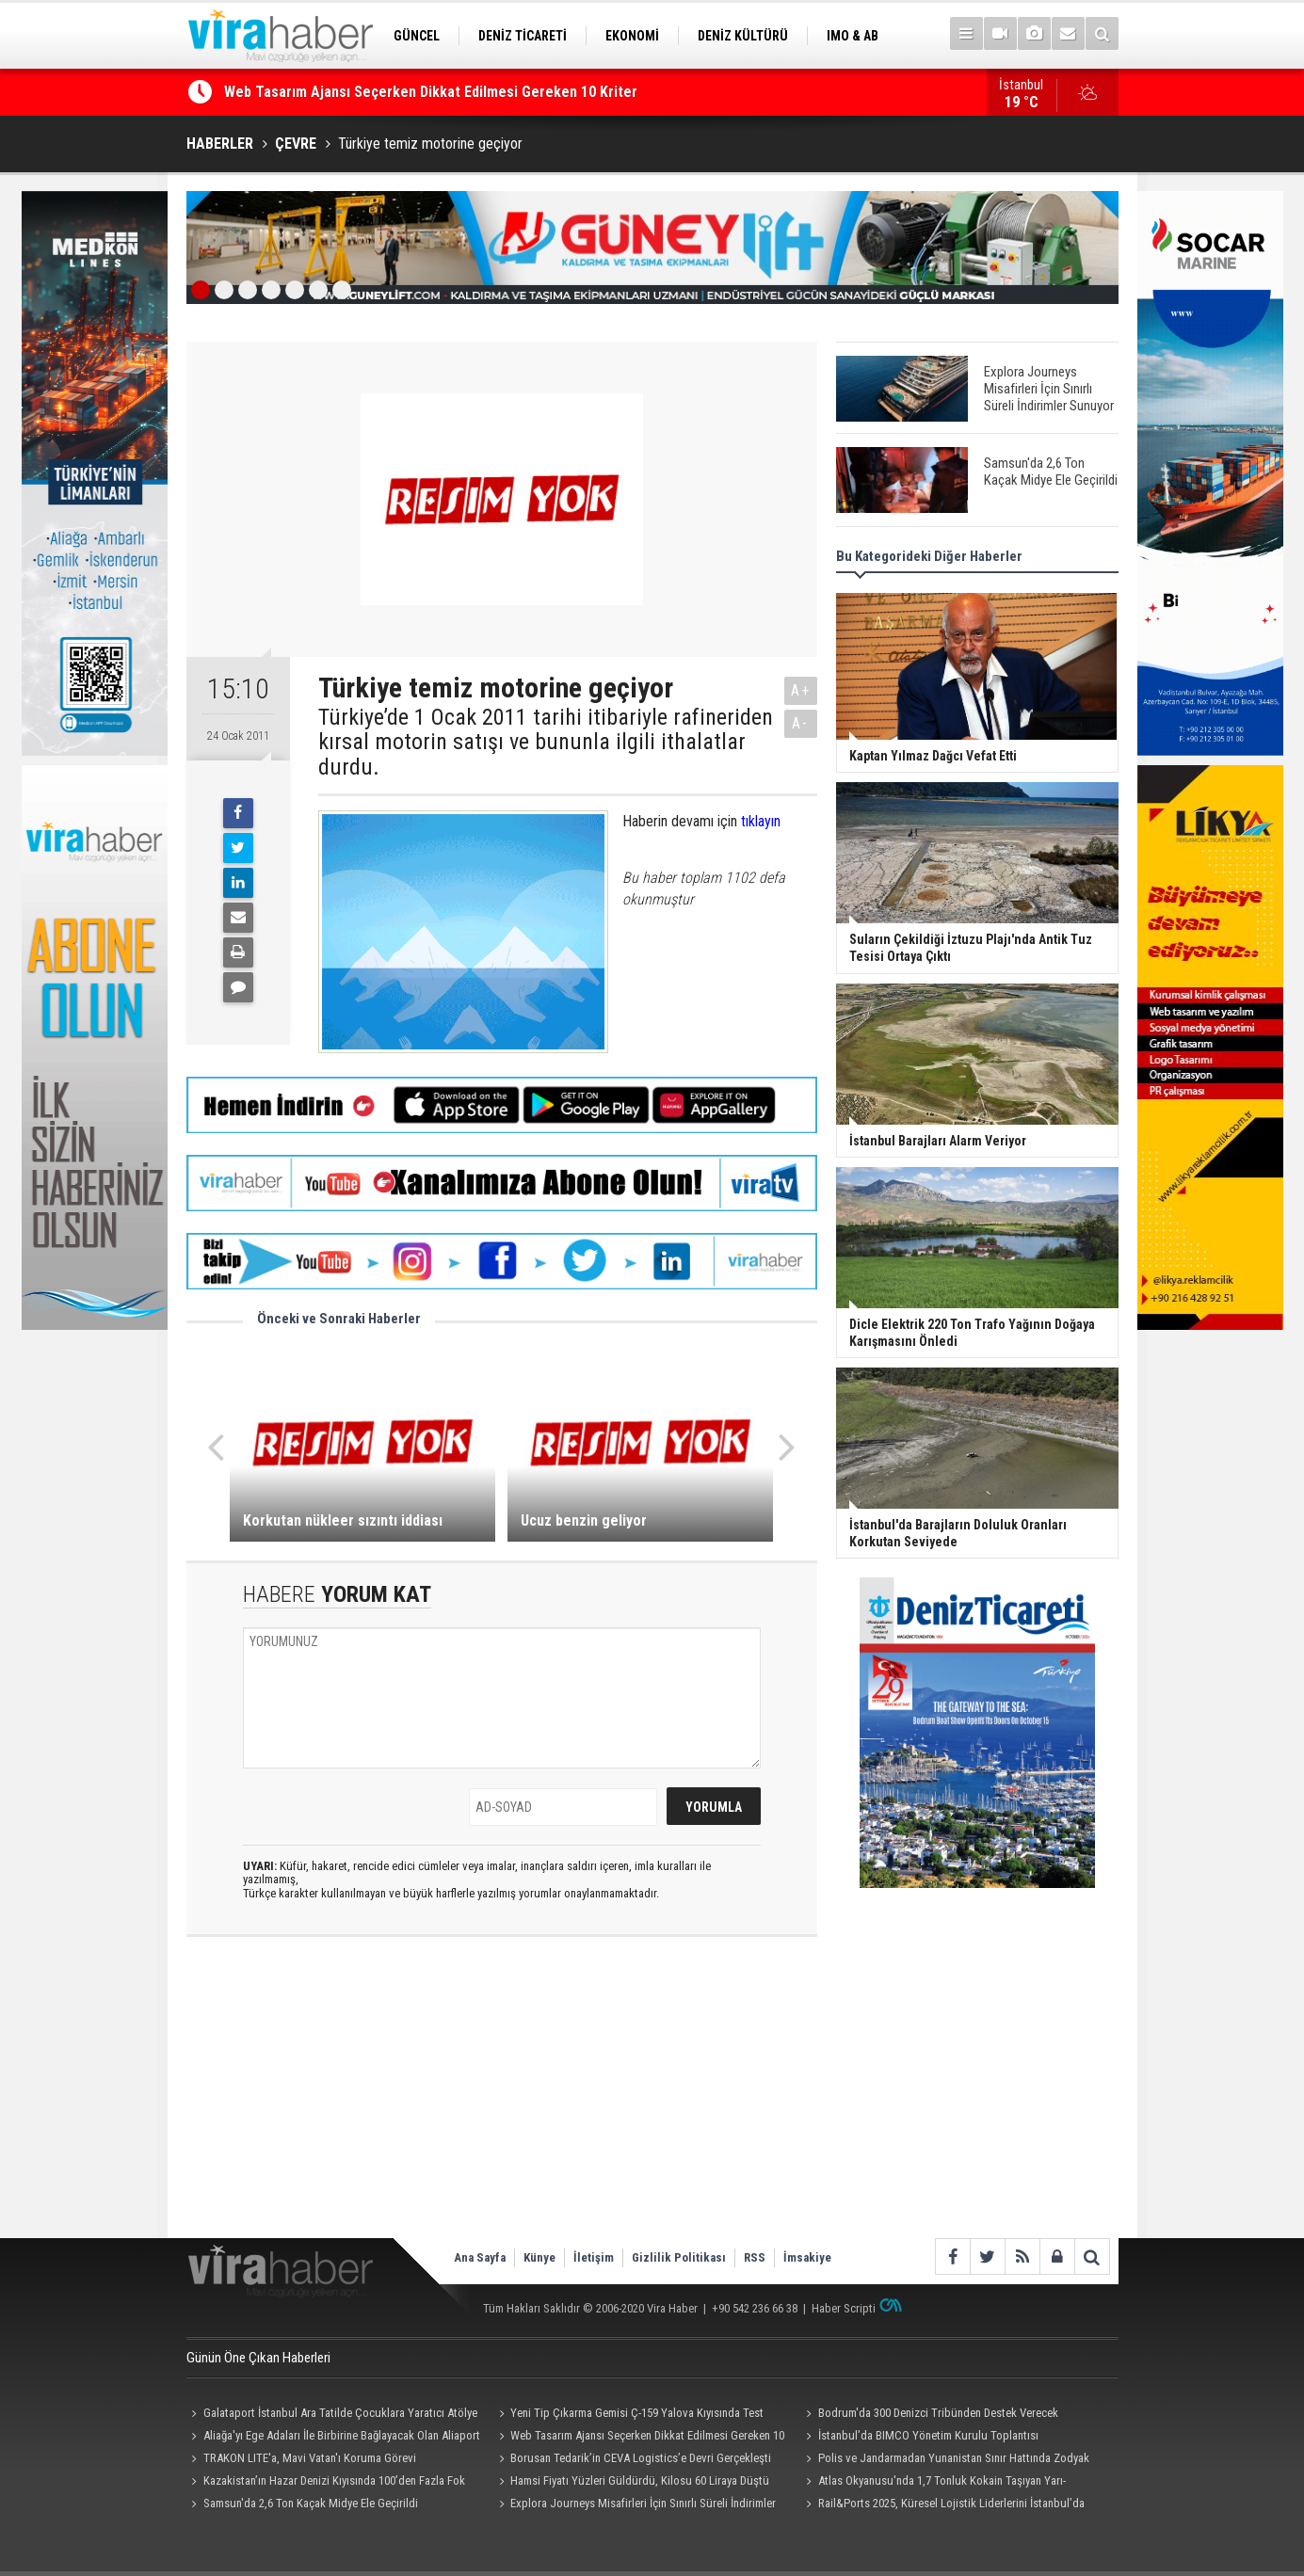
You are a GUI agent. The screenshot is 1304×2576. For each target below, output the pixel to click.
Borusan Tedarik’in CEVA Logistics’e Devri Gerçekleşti (640, 2458)
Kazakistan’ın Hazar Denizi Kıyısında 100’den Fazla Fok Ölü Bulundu (325, 2482)
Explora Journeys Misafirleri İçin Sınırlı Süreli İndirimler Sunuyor (634, 2505)
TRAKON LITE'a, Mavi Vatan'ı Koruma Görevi (309, 2458)
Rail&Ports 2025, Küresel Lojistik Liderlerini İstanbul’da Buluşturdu (943, 2505)
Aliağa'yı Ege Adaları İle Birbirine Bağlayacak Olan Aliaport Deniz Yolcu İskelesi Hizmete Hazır (333, 2437)
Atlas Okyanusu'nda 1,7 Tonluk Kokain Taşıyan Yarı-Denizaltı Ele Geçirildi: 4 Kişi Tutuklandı (933, 2482)
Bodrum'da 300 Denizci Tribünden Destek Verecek (938, 2413)
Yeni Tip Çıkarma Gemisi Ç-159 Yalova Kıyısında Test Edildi (628, 2415)
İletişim (593, 2257)
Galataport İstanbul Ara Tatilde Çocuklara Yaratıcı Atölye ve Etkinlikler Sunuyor (331, 2415)
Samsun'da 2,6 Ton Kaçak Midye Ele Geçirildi (310, 2503)
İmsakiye (807, 2257)
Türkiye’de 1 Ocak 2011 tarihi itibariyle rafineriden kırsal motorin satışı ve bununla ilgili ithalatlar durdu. (545, 742)
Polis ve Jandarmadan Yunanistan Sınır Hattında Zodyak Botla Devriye (945, 2460)
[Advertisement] (501, 2087)
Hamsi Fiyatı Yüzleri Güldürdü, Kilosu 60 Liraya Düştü (639, 2480)
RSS (754, 2257)
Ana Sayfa (480, 2257)
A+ (801, 690)
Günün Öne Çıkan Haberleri (258, 2357)
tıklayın (761, 821)
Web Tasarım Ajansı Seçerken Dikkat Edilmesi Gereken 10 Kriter (430, 93)
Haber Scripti (844, 2308)
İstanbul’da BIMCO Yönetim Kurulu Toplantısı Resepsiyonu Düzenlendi (919, 2437)
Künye (539, 2257)
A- (800, 723)
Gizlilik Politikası (679, 2257)
